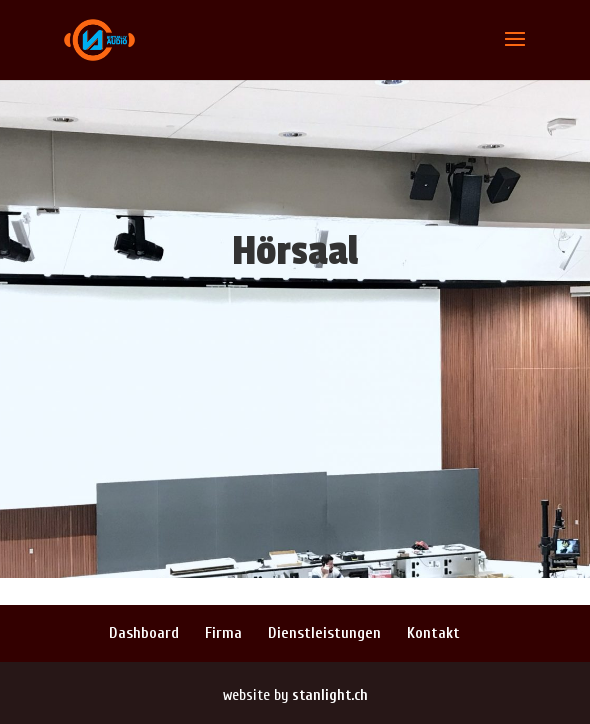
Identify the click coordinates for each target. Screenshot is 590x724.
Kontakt (433, 633)
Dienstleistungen (324, 633)
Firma (223, 633)
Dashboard (144, 633)
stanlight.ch (330, 695)
